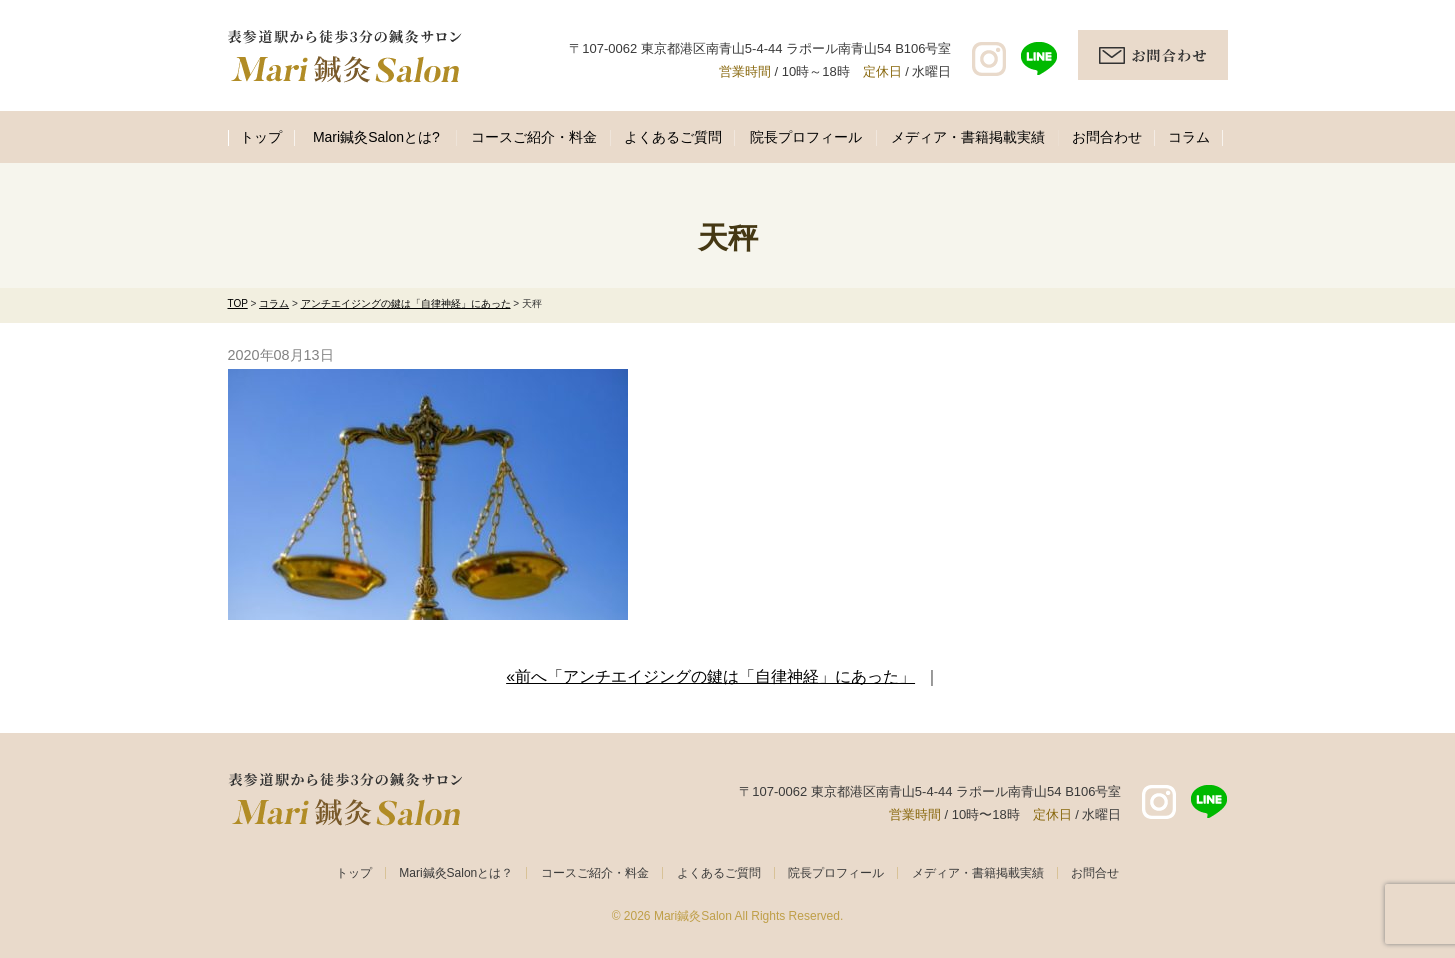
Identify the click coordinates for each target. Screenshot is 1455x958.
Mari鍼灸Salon (693, 916)
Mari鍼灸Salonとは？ (456, 873)
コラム (1189, 137)
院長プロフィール (806, 137)
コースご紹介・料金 (534, 137)
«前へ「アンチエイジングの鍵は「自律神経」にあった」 (710, 676)
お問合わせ (1107, 137)
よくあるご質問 (673, 137)
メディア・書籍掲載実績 (968, 137)
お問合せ (1095, 873)
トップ (261, 137)
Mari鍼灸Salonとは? (376, 137)
